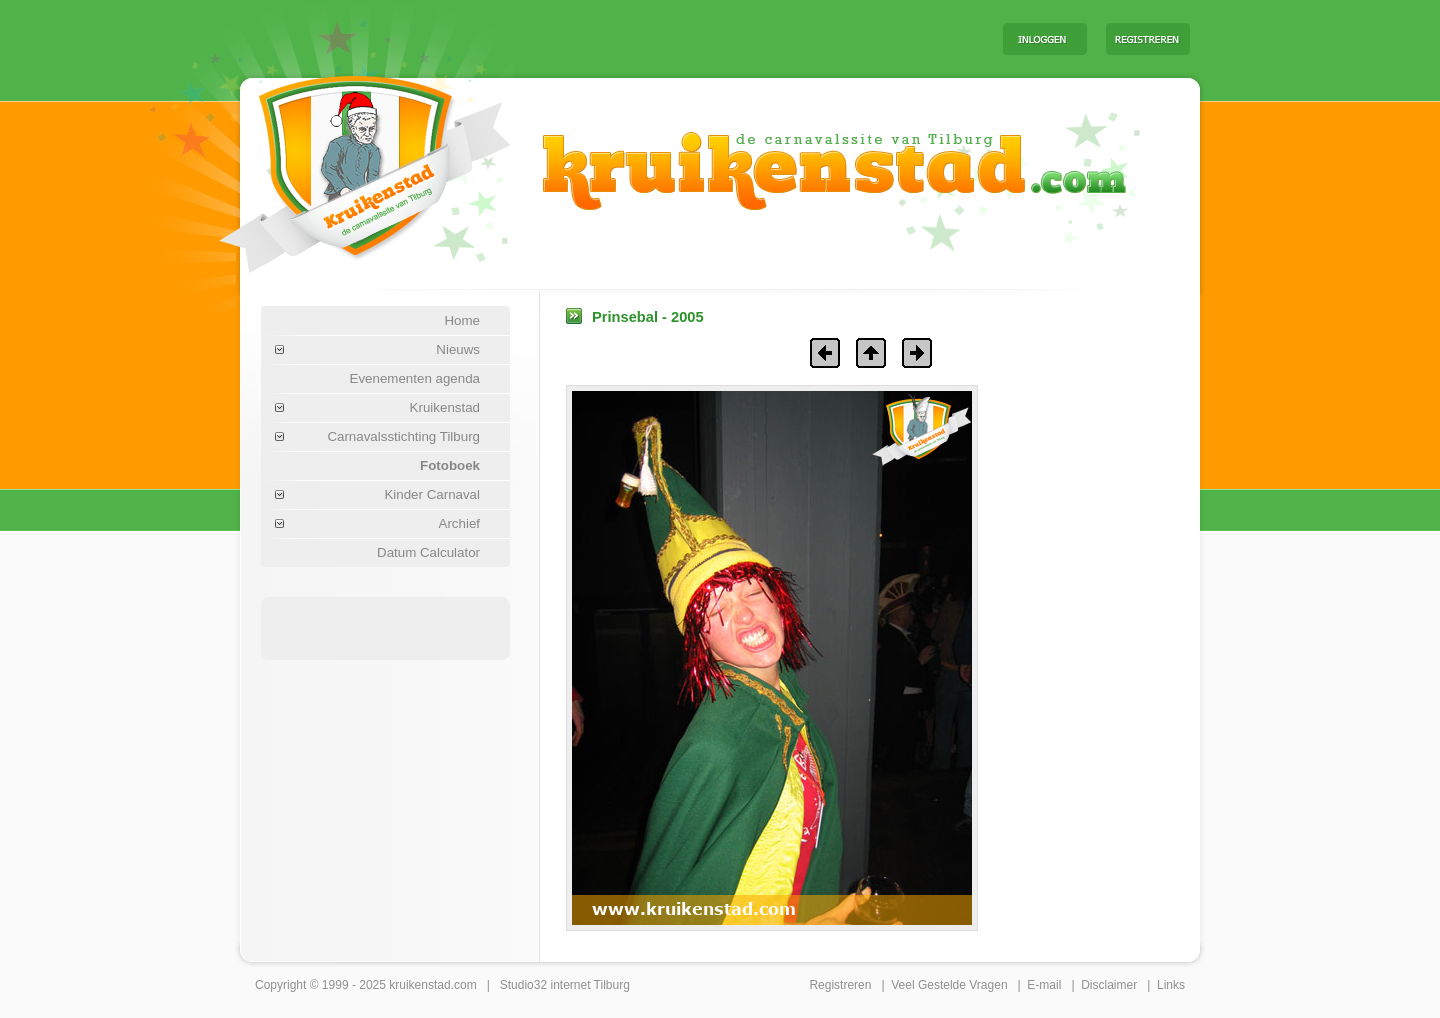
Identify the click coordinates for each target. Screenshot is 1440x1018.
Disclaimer (1109, 985)
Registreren (840, 985)
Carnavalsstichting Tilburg (403, 436)
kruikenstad (419, 985)
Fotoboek (450, 465)
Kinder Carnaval (432, 494)
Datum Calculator (428, 552)
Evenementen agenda (415, 378)
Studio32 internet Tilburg (565, 985)
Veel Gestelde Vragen (949, 985)
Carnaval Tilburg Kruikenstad (331, 158)
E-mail (1044, 985)
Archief (459, 523)
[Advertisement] (739, 38)
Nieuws (458, 349)
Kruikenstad (445, 407)
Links (1171, 985)
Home (462, 320)
